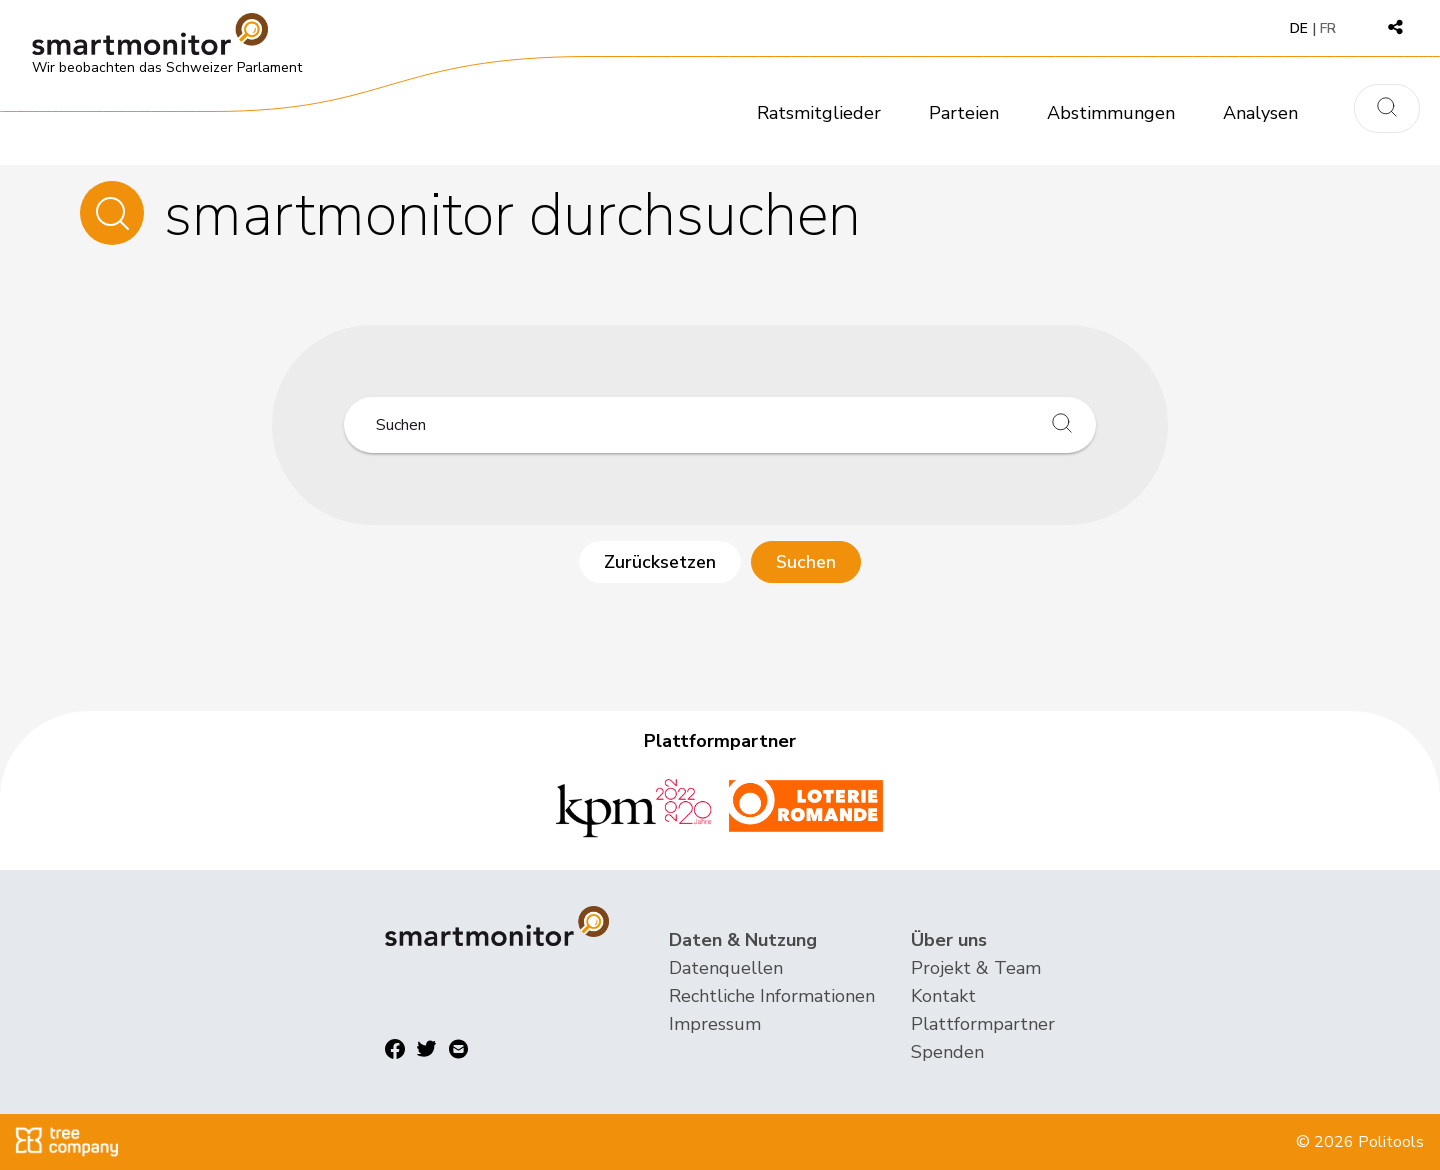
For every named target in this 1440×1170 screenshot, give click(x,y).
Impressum (715, 1024)
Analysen (1260, 113)
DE (1299, 28)
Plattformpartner (983, 1024)
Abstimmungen (1111, 113)
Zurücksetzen (660, 562)
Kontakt (943, 996)
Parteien (964, 113)
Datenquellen (726, 968)
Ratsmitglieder (819, 113)
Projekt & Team (976, 968)
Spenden (947, 1052)
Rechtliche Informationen (772, 996)
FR (1328, 28)
